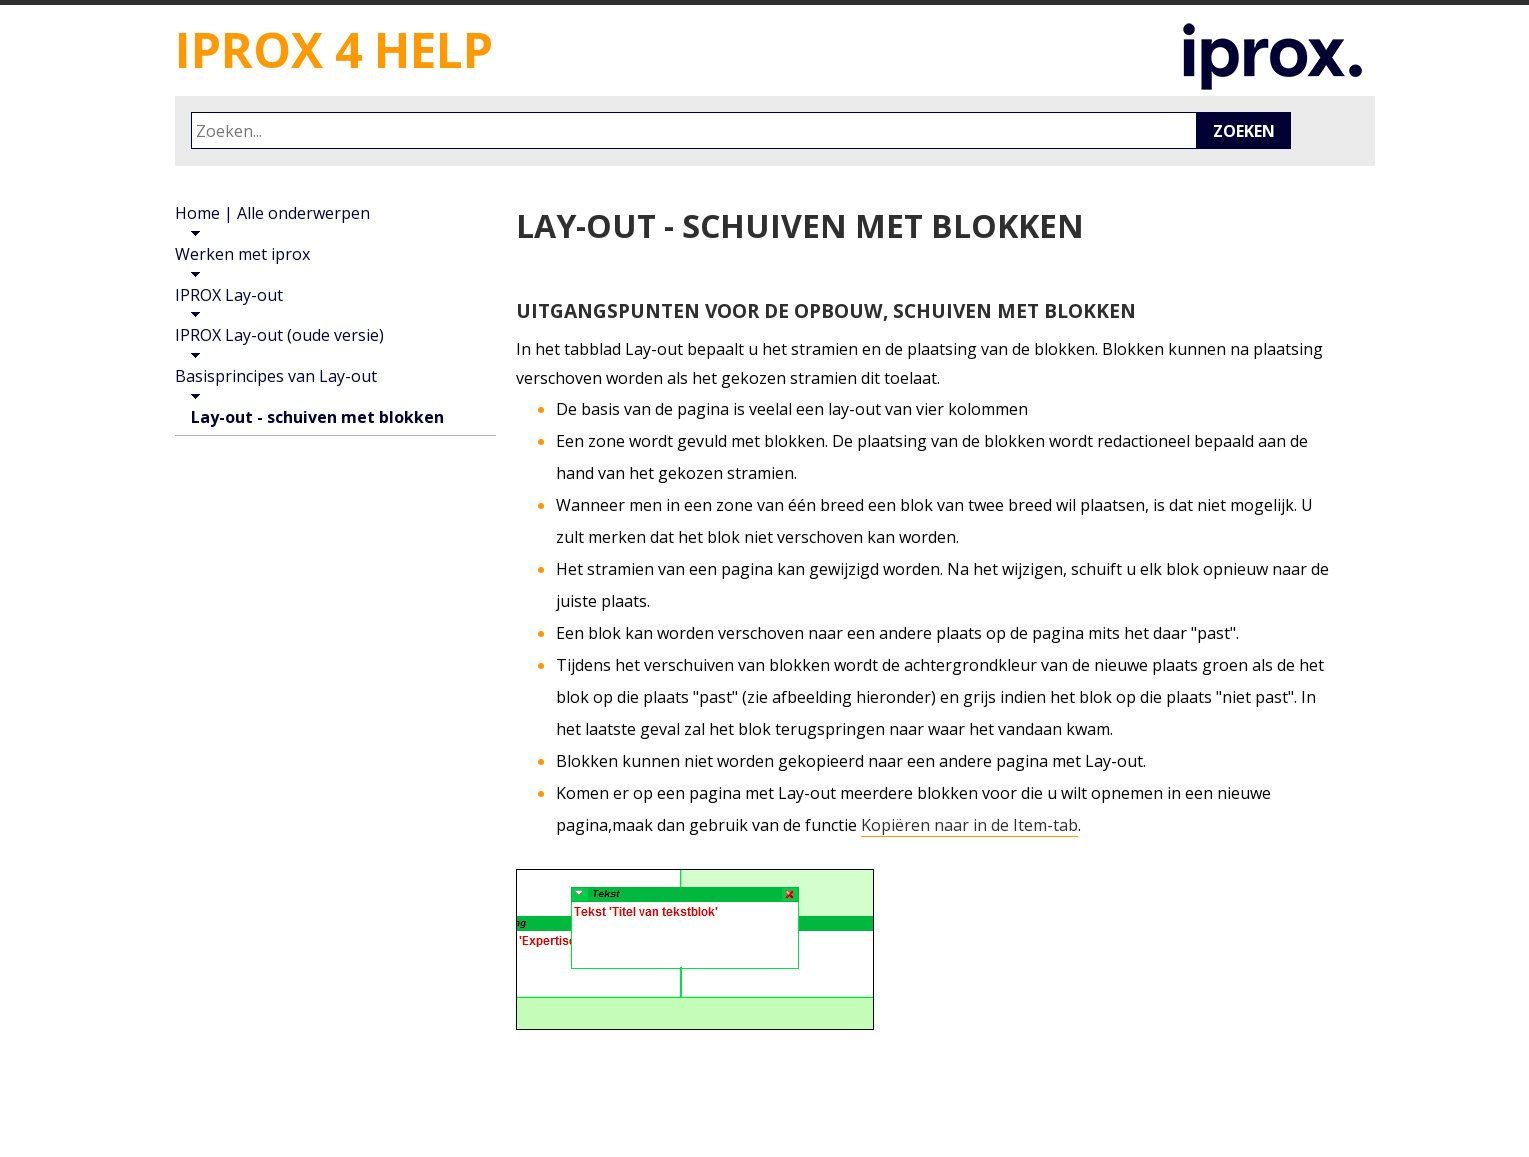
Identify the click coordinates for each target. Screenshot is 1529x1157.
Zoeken (1244, 131)
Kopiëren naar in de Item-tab (969, 825)
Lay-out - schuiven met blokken (317, 417)
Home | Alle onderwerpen (272, 213)
